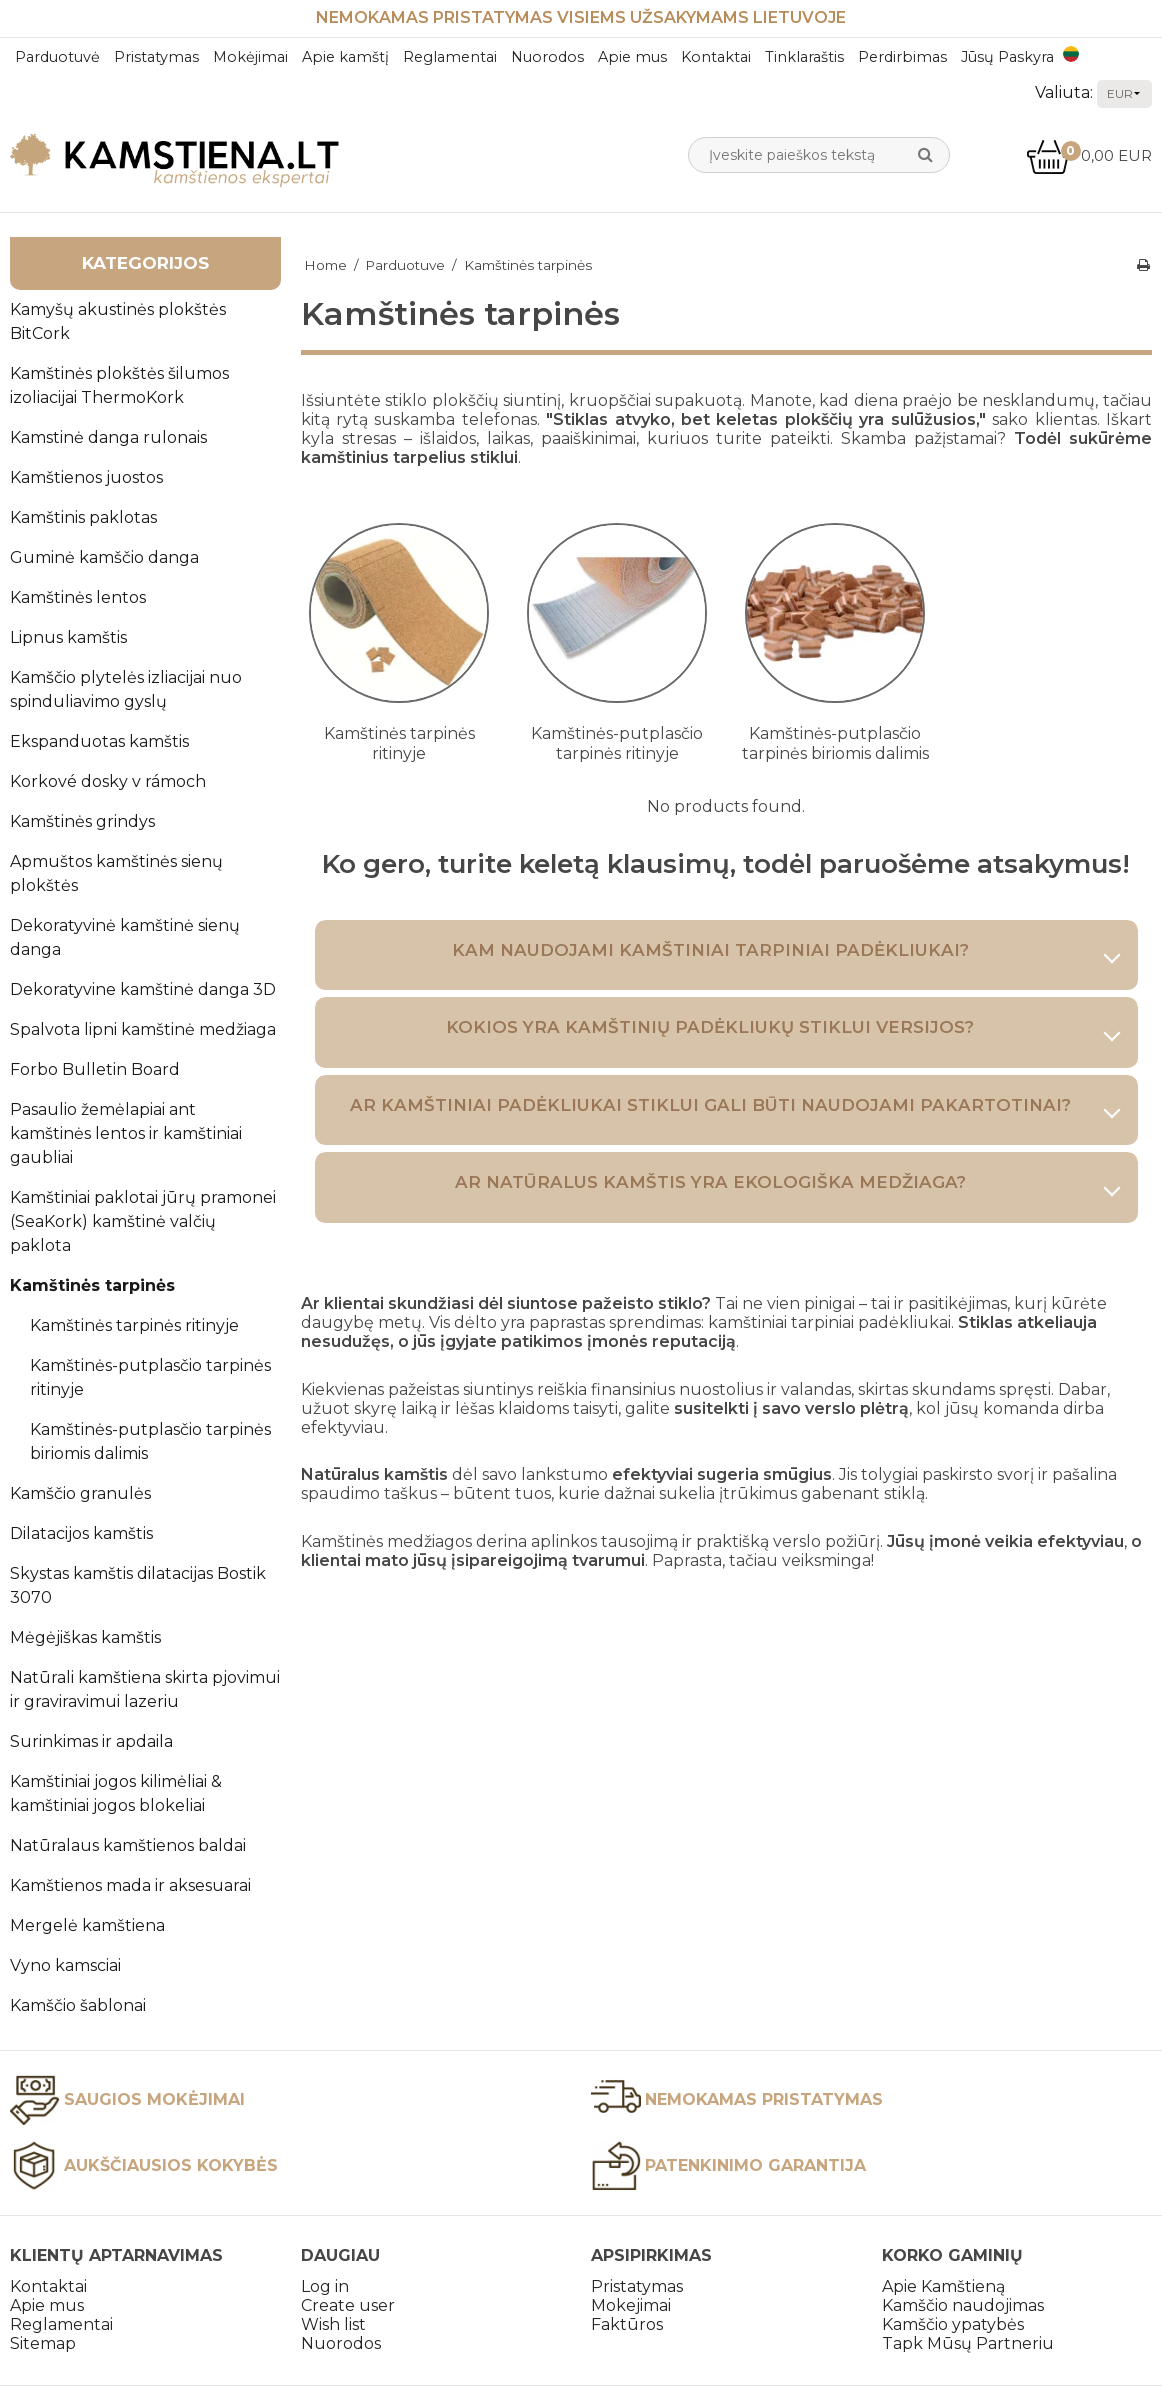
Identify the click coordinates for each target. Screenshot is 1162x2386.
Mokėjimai (250, 57)
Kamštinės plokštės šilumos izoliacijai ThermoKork (119, 385)
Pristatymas (156, 57)
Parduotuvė (57, 57)
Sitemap (43, 2343)
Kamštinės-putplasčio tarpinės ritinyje (150, 1377)
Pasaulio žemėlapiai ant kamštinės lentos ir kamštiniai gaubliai (126, 1133)
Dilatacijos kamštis (81, 1533)
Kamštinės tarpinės (92, 1285)
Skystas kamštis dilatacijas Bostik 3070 (138, 1585)
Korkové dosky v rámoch (108, 781)
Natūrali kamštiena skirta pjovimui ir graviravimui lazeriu (145, 1689)
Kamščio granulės (80, 1493)
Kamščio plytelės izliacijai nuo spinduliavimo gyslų (126, 689)
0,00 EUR (1089, 155)
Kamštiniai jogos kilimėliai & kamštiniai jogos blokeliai (116, 1793)
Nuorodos (547, 57)
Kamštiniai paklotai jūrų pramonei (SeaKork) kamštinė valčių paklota (143, 1221)
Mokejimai (631, 2305)
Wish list (333, 2324)
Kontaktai (716, 57)
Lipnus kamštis (68, 637)
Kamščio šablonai (78, 2005)
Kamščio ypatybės (953, 2324)
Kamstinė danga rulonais (108, 437)
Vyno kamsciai (65, 1965)
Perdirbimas (902, 57)
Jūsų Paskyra (1007, 57)
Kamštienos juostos (86, 477)
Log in (325, 2286)
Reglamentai (450, 57)
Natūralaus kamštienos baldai (128, 1845)
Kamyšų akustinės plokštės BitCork (118, 321)
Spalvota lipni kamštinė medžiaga (143, 1029)
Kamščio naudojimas (963, 2305)
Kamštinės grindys (82, 821)
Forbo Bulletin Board (95, 1069)
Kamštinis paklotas (83, 517)
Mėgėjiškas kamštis (85, 1637)
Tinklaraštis (804, 57)
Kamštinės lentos (78, 597)
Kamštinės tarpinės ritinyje (134, 1325)
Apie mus (632, 57)
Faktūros (627, 2324)
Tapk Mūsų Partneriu (968, 2343)
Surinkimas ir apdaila (91, 1741)
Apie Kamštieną (943, 2286)
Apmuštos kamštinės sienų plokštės (116, 873)
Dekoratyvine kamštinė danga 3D (143, 989)
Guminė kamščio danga (104, 557)
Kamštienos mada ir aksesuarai (130, 1885)
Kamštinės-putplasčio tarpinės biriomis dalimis (150, 1441)
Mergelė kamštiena (87, 1925)
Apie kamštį (345, 57)
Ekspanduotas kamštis (99, 741)
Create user (348, 2305)
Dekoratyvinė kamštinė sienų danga (125, 937)
